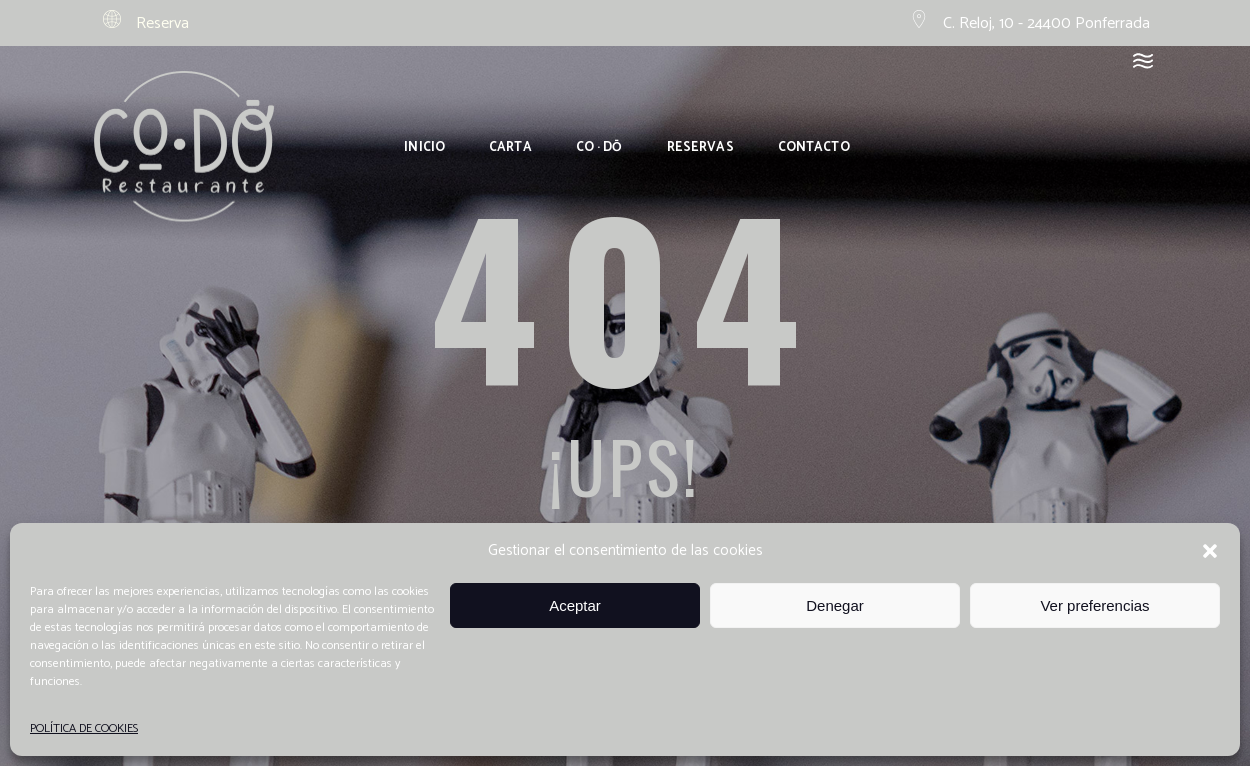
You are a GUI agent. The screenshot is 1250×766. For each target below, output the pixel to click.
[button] (1210, 551)
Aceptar (575, 605)
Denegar (835, 605)
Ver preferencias (1094, 605)
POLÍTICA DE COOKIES (84, 728)
